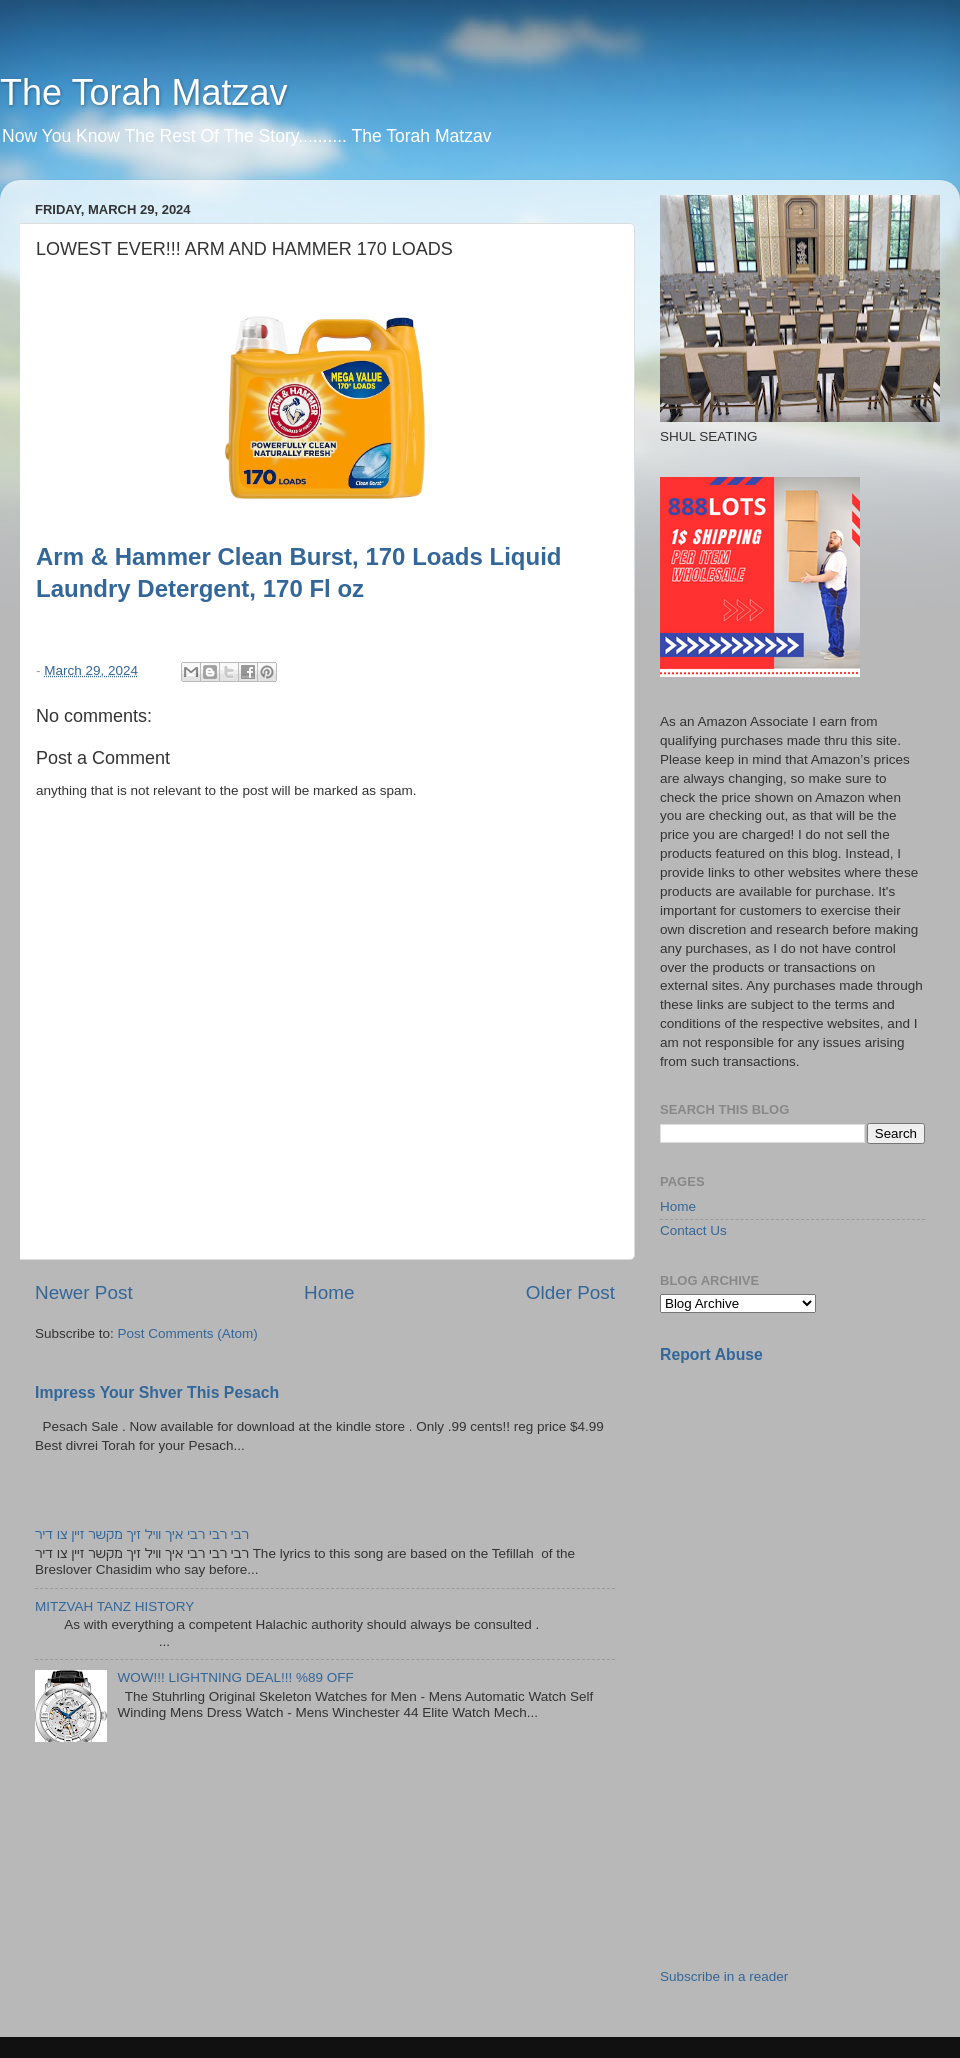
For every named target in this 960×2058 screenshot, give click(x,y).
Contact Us (693, 1230)
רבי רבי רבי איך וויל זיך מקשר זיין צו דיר (142, 1534)
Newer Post (84, 1292)
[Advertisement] (810, 1521)
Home (329, 1292)
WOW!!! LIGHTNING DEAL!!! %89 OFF (235, 1677)
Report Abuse (711, 1354)
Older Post (570, 1292)
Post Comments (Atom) (188, 1333)
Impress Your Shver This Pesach (157, 1392)
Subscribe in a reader (724, 1976)
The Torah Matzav (143, 92)
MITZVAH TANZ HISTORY (114, 1606)
